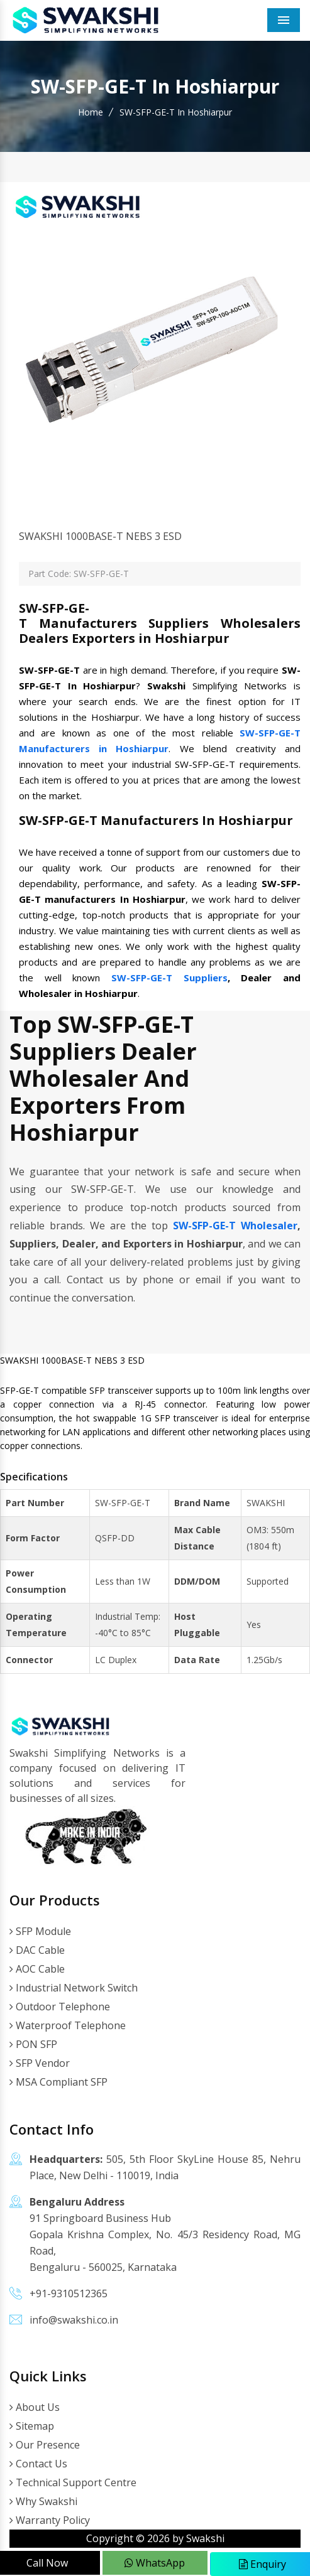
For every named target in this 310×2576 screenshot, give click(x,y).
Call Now (47, 2563)
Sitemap (31, 2426)
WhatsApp (155, 2563)
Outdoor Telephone (59, 2006)
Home (90, 112)
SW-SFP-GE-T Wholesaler (235, 1225)
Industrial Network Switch (73, 1988)
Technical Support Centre (72, 2482)
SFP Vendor (39, 2063)
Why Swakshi (43, 2501)
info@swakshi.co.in (74, 2320)
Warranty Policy (49, 2520)
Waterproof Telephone (67, 2025)
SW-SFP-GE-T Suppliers (169, 977)
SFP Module (40, 1931)
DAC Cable (37, 1950)
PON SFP (33, 2044)
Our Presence (44, 2445)
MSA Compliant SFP (58, 2082)
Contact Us (38, 2464)
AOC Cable (37, 1969)
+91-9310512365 (69, 2293)
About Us (34, 2407)
